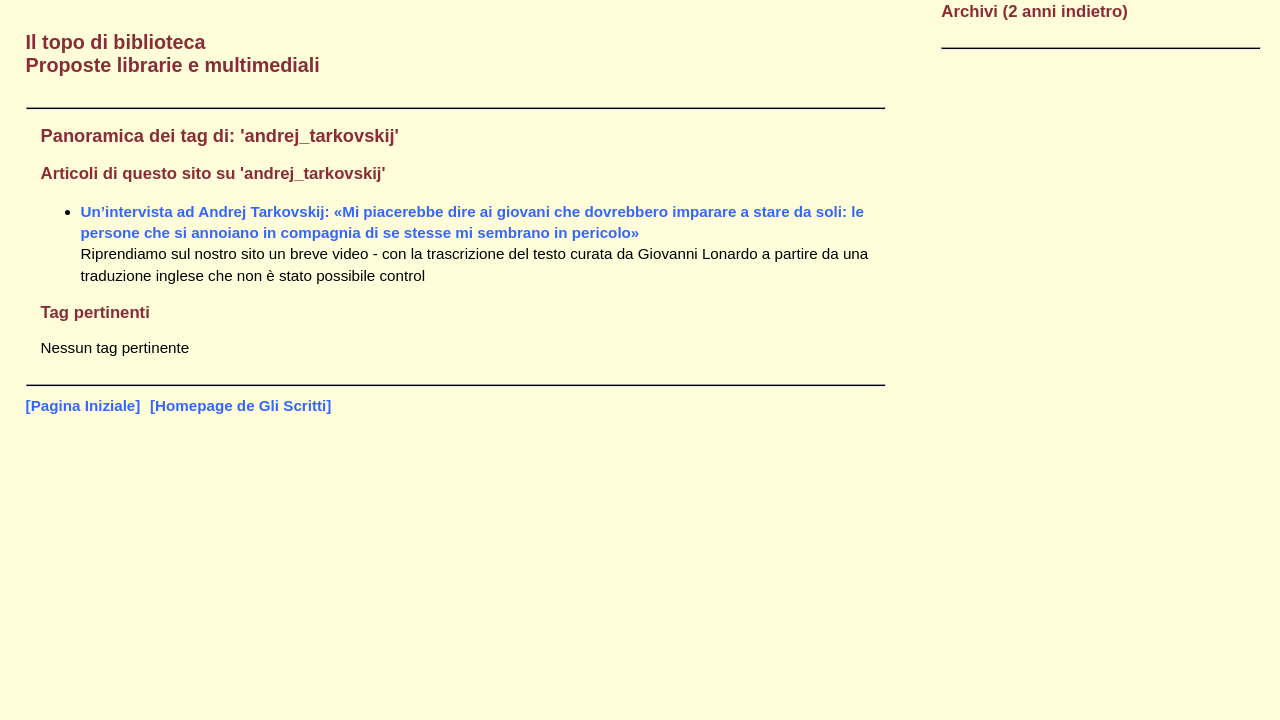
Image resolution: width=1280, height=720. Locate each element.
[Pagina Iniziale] (83, 405)
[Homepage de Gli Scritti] (240, 405)
